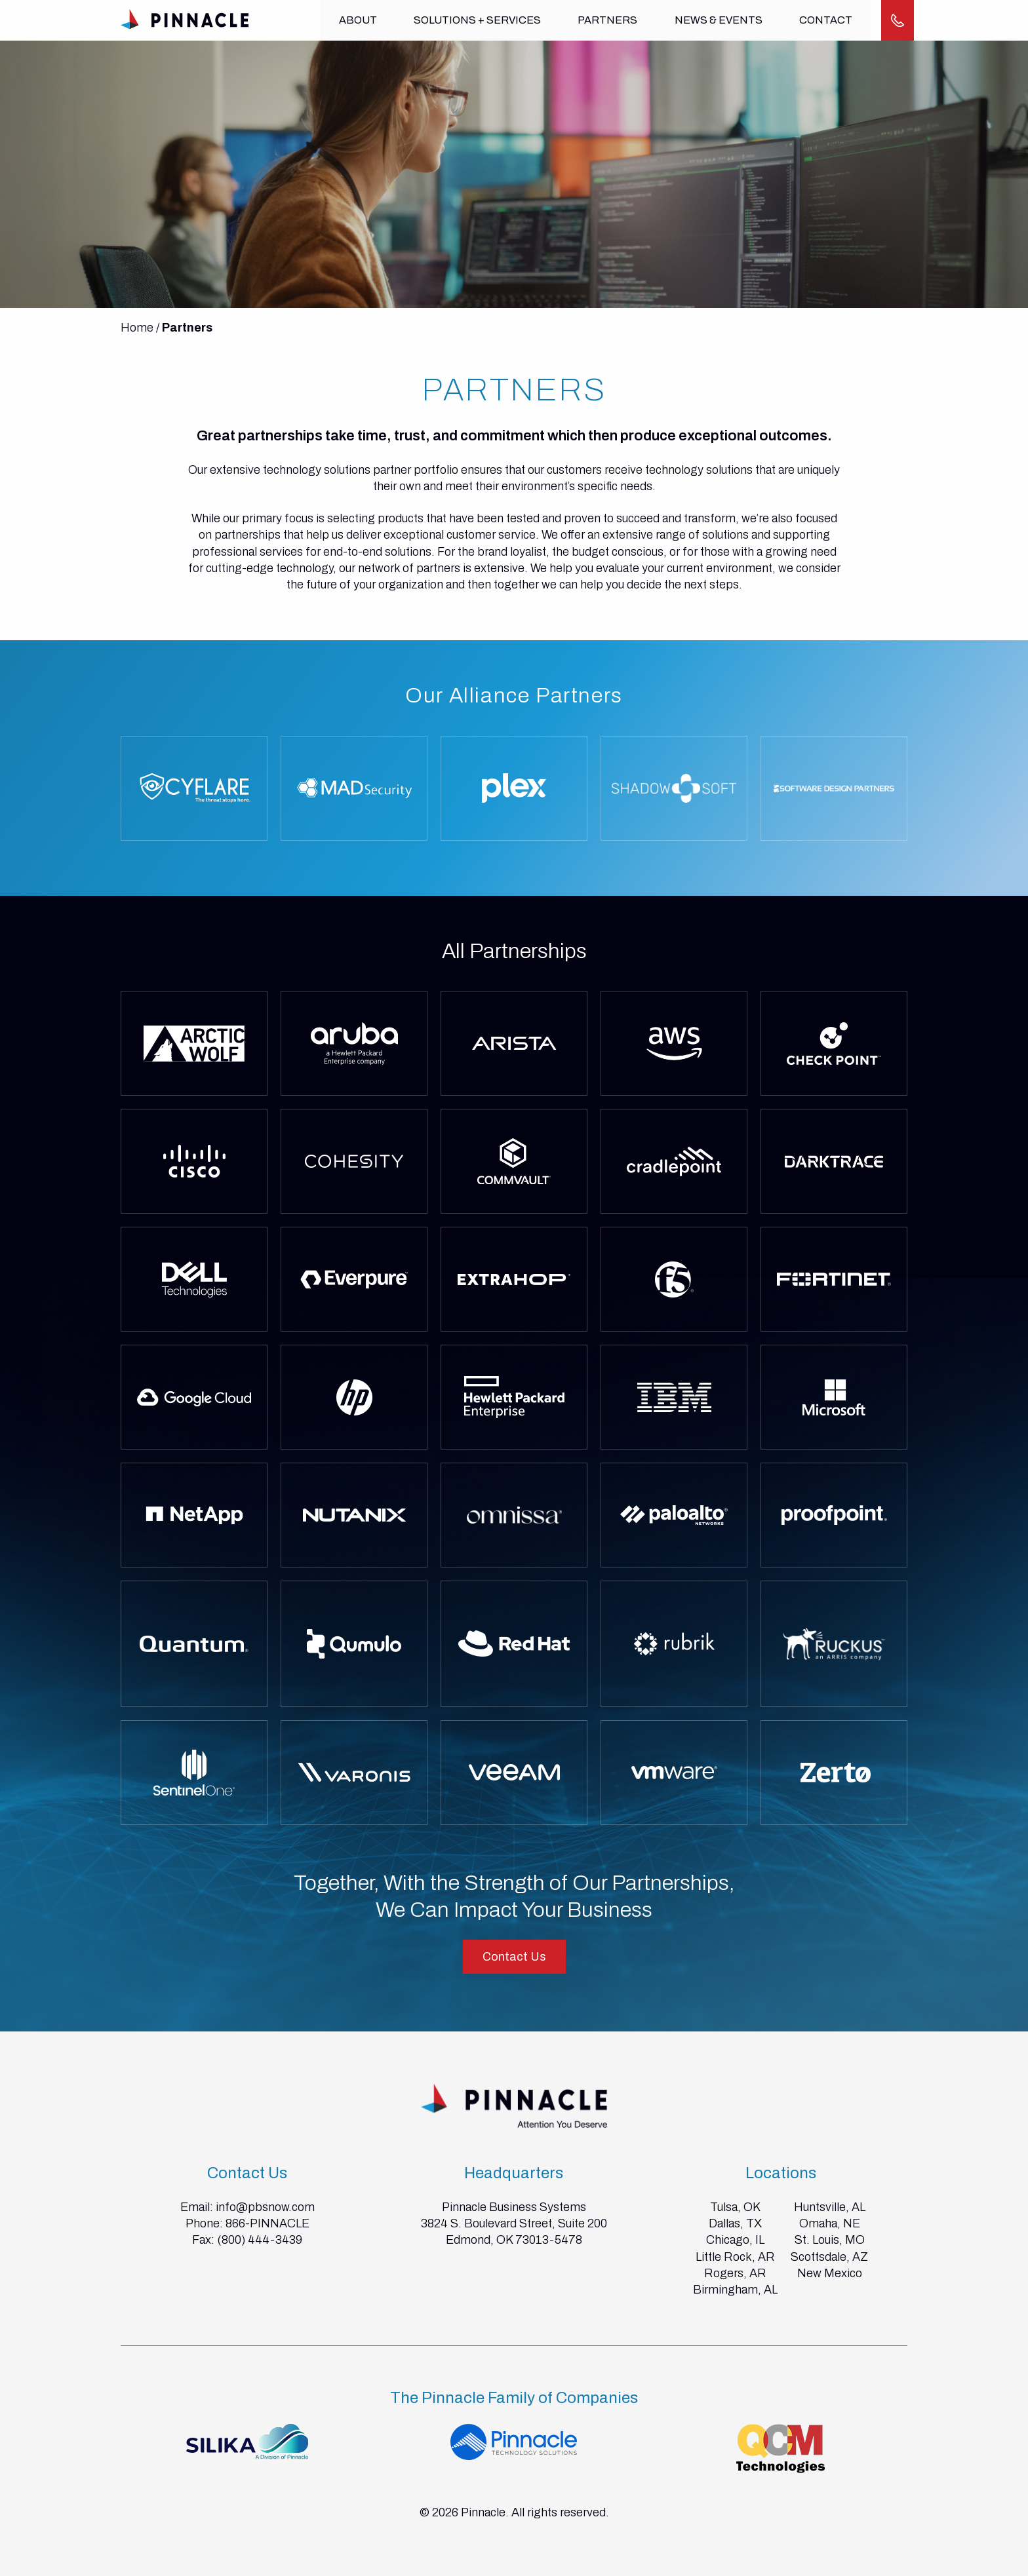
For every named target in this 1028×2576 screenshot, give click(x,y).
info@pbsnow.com (265, 2207)
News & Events (717, 20)
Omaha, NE (829, 2223)
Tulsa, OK (735, 2207)
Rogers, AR (735, 2273)
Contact (823, 20)
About (358, 20)
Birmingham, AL (735, 2289)
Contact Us (514, 1956)
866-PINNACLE (267, 2223)
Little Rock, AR (735, 2256)
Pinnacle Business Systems (514, 2207)
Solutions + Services (476, 20)
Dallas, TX (735, 2223)
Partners (607, 20)
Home (137, 327)
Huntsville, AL (829, 2207)
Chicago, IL (735, 2239)
